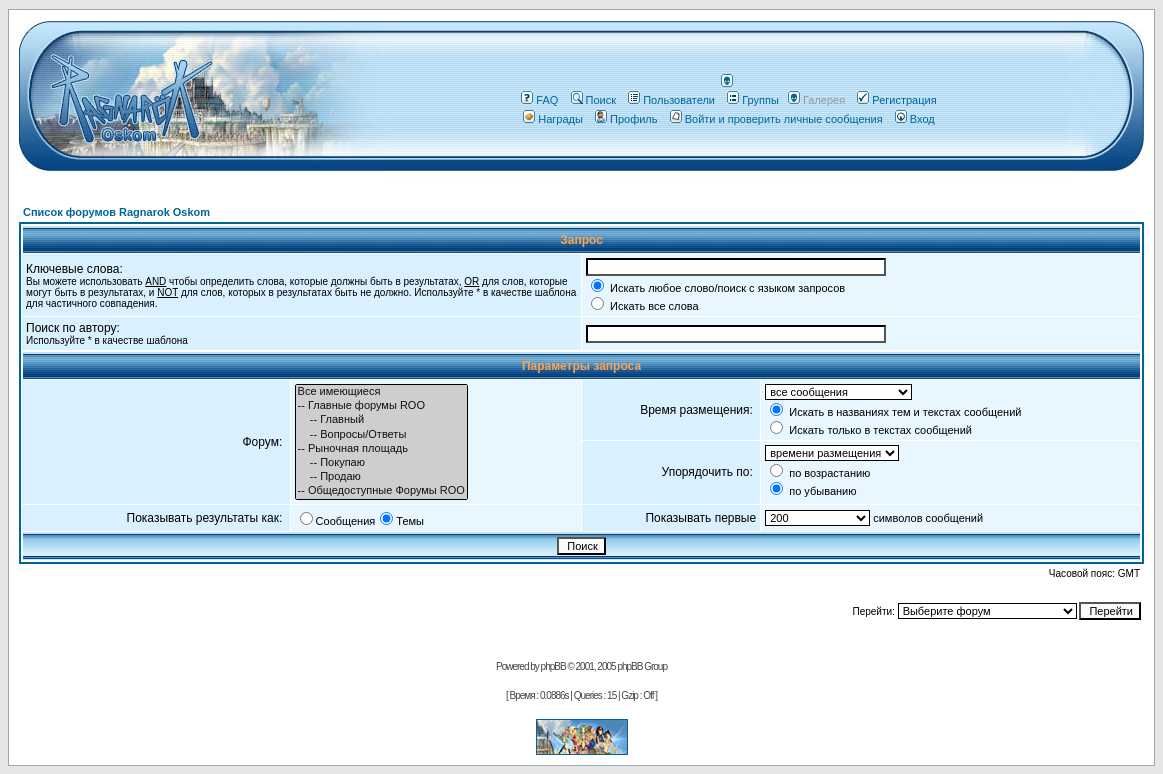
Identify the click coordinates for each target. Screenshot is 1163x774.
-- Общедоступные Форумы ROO (381, 491)
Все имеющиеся (381, 392)
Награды (553, 119)
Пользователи (671, 100)
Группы (753, 100)
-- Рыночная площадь (381, 449)
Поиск (593, 100)
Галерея (824, 100)
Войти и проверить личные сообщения (776, 119)
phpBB (553, 666)
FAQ (539, 100)
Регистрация (896, 100)
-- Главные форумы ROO (381, 406)
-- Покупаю (381, 463)
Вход (915, 119)
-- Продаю (381, 477)
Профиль (626, 119)
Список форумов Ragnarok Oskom (116, 212)
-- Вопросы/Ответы (381, 435)
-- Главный (381, 420)
